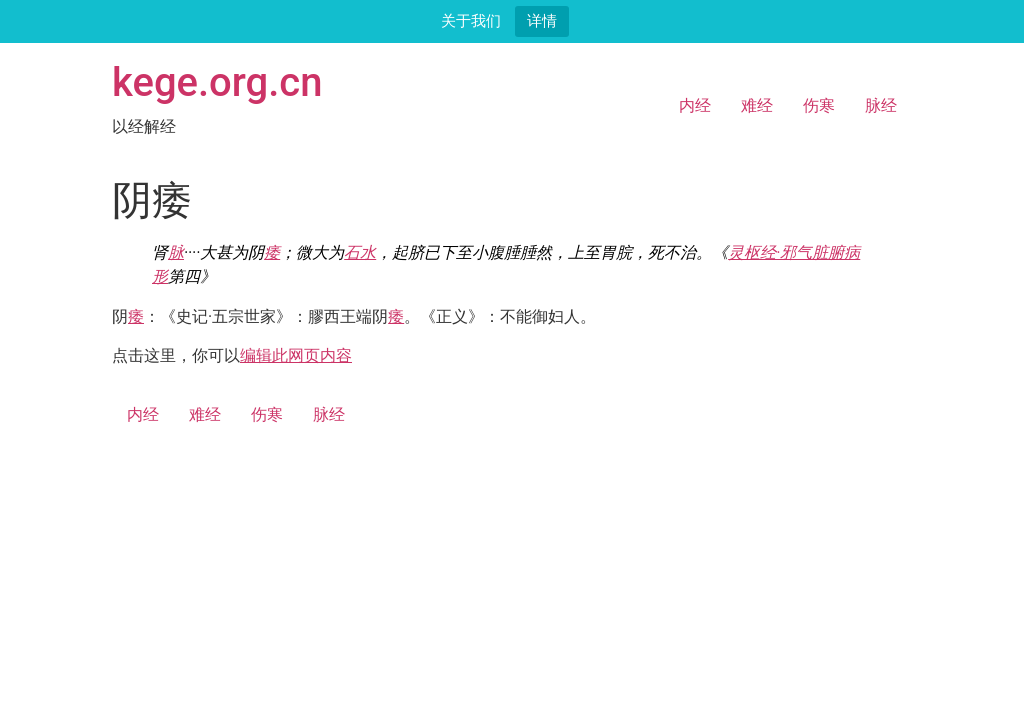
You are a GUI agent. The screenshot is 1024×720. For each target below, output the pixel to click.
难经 (757, 105)
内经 (695, 105)
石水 (360, 252)
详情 (542, 20)
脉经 (881, 105)
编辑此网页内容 (296, 355)
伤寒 (819, 105)
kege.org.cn (217, 82)
